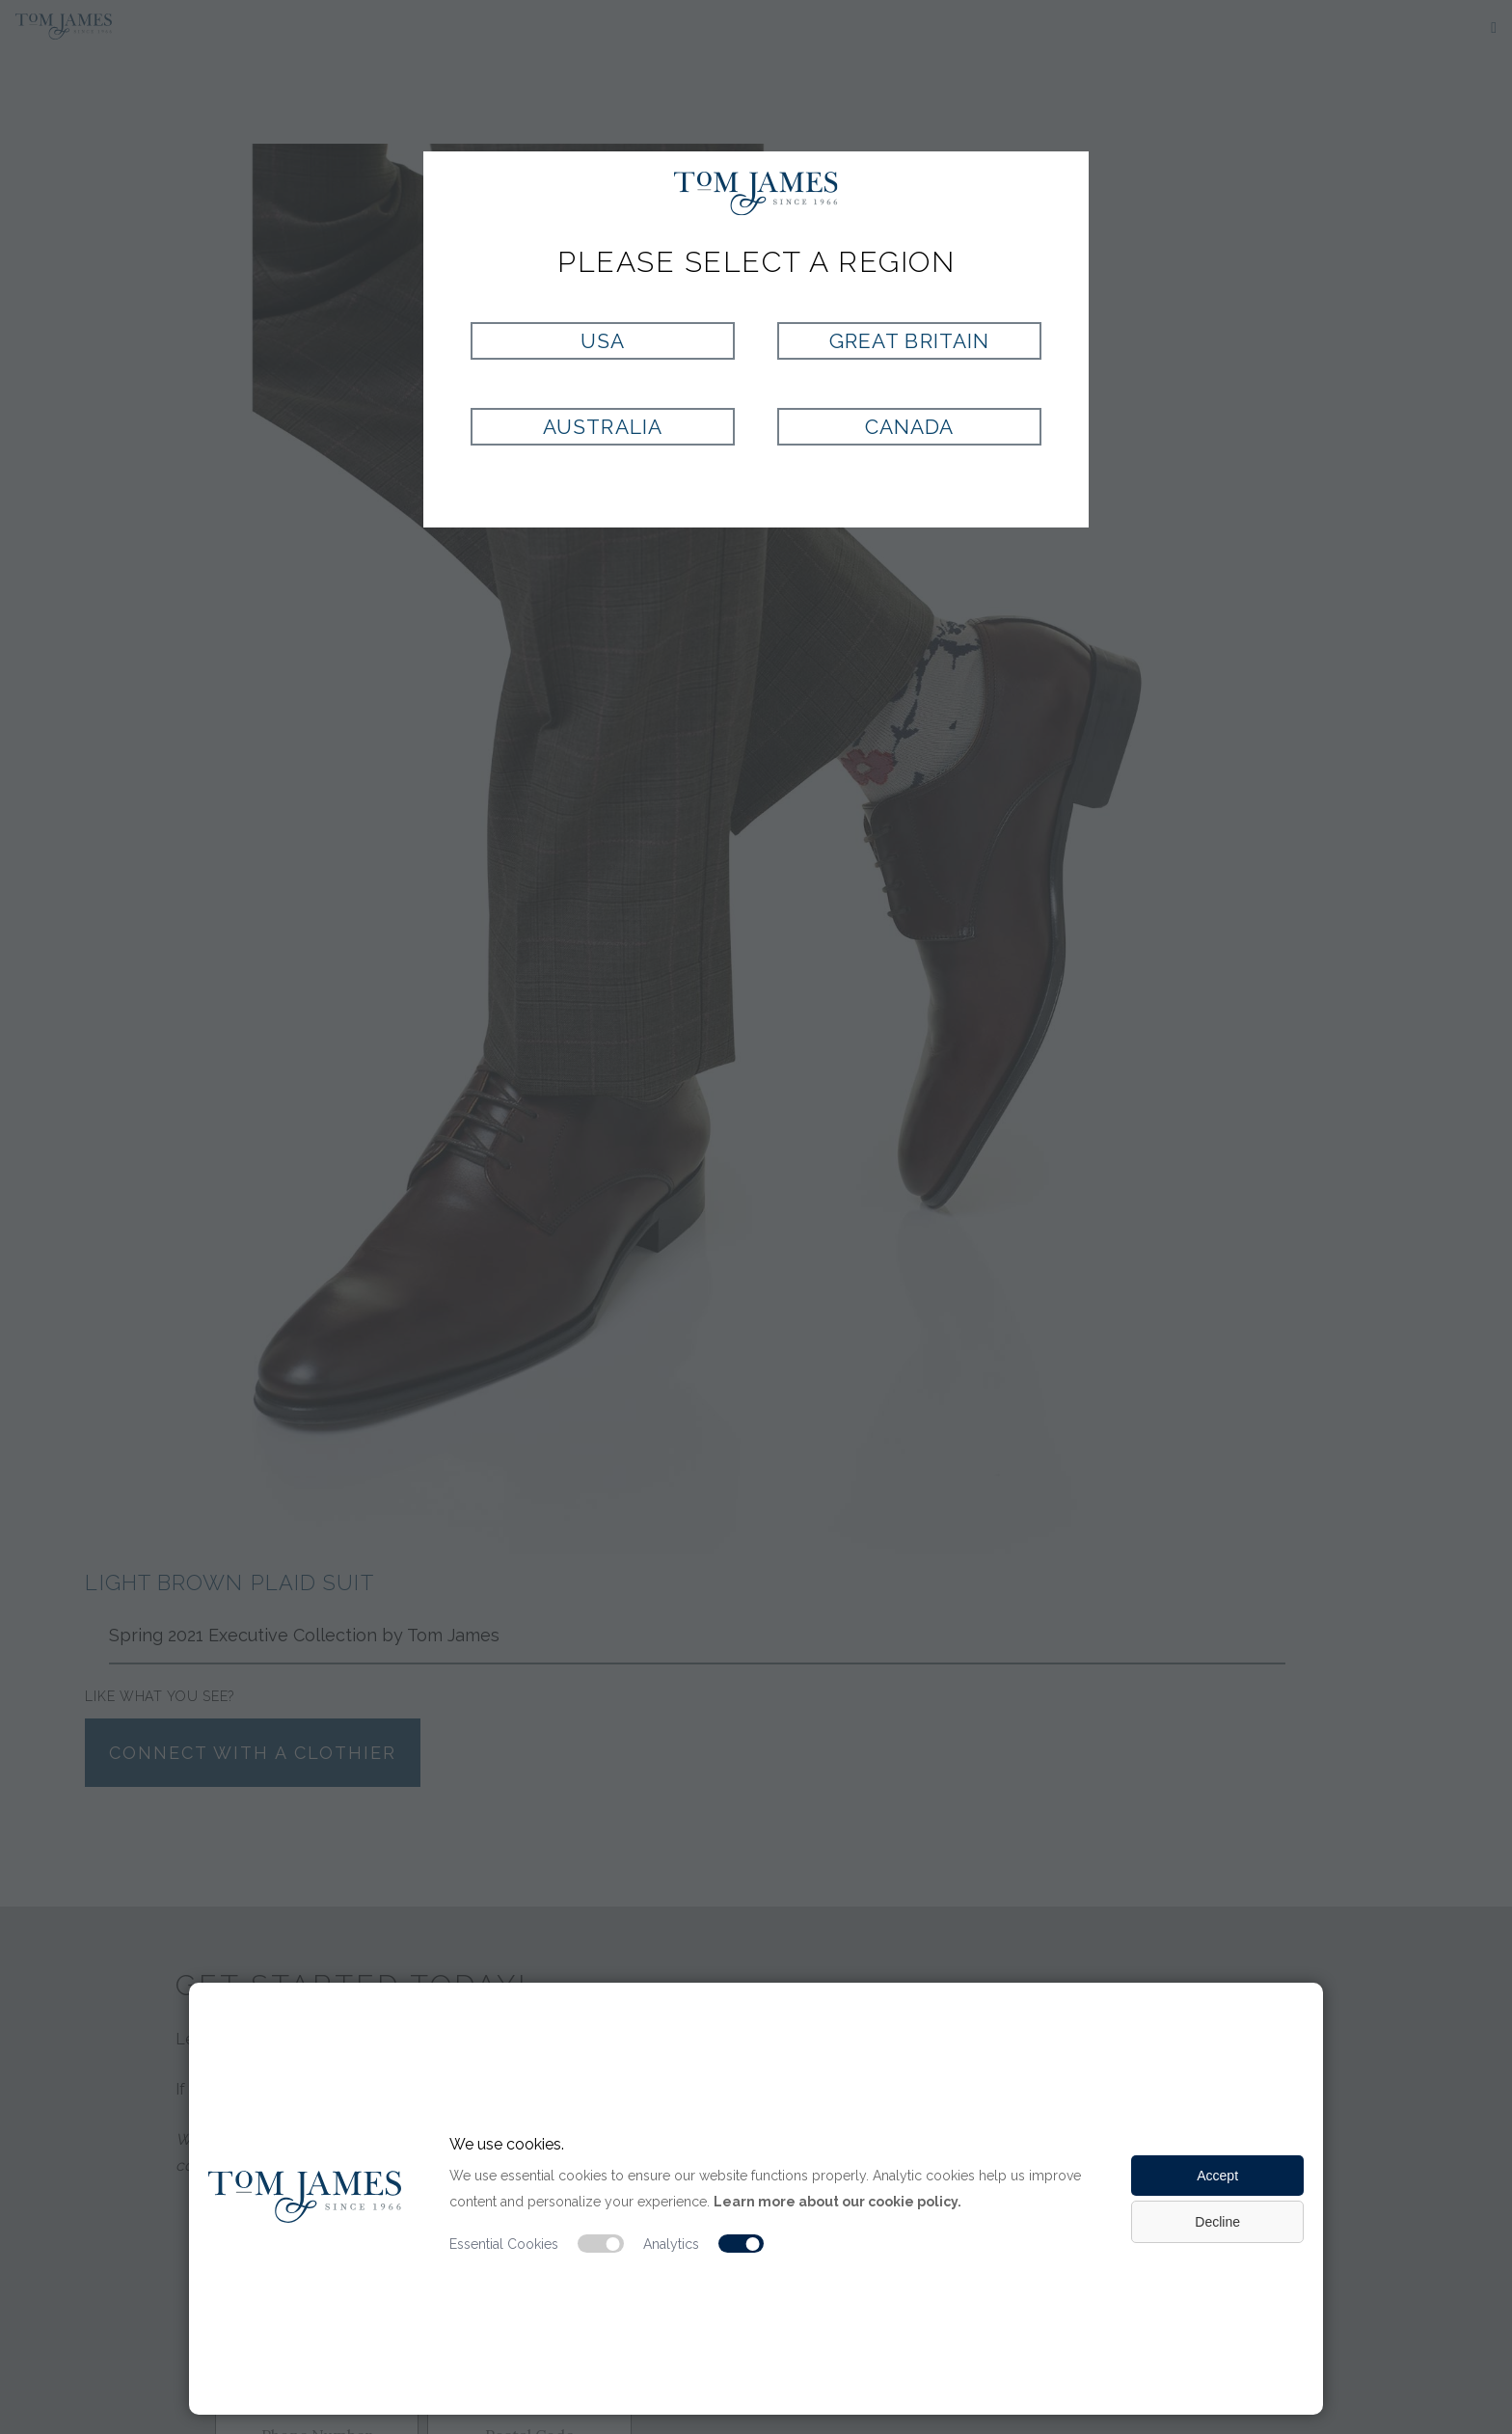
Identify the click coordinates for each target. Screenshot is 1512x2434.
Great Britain (909, 341)
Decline (1217, 2222)
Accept (1217, 2175)
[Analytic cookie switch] (741, 2244)
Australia (602, 427)
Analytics (671, 2244)
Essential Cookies (503, 2244)
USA (602, 341)
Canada (909, 427)
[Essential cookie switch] (601, 2244)
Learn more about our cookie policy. (837, 2201)
